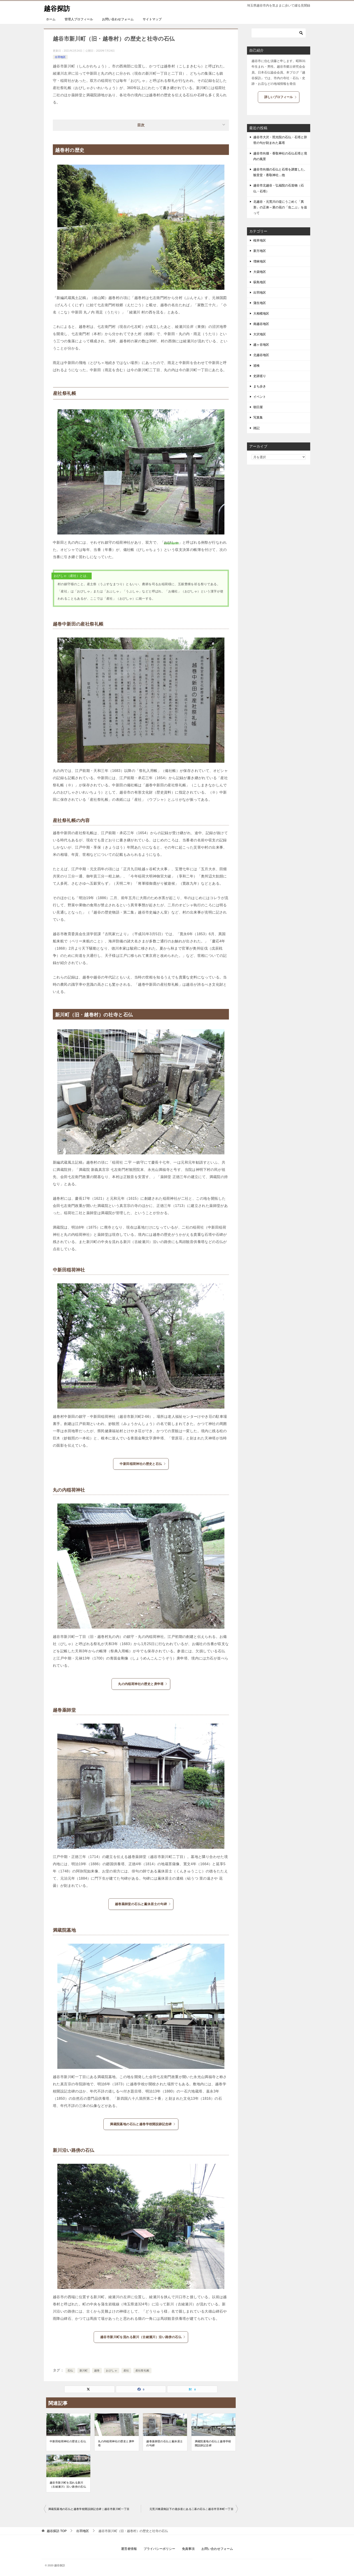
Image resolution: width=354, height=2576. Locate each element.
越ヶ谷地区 (261, 344)
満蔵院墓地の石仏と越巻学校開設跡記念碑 (143, 2124)
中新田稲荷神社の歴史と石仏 (143, 1463)
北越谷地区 (261, 355)
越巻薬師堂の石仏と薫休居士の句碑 (143, 1904)
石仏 (70, 2370)
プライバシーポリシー (159, 2548)
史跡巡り (259, 376)
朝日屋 (258, 407)
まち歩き (259, 386)
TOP (57, 2530)
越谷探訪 (57, 8)
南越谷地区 (261, 324)
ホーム (51, 19)
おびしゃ (111, 2370)
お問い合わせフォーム (118, 19)
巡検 (256, 365)
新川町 (83, 2370)
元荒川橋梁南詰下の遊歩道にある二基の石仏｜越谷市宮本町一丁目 (191, 2508)
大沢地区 (259, 334)
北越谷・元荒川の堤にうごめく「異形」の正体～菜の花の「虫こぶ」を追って (280, 207)
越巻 (97, 2370)
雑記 (256, 428)
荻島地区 (259, 282)
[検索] (279, 32)
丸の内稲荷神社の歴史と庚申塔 (143, 1683)
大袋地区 (259, 272)
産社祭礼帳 (142, 2370)
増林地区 (259, 261)
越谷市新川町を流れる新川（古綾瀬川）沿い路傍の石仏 (143, 2337)
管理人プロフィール (79, 19)
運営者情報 (129, 2548)
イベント (259, 396)
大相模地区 (261, 313)
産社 (126, 2370)
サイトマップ (152, 19)
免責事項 (188, 2548)
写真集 (258, 417)
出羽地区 (60, 56)
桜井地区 (259, 240)
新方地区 (259, 251)
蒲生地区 (259, 303)
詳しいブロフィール (280, 97)
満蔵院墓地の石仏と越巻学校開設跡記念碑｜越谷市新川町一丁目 (89, 2508)
